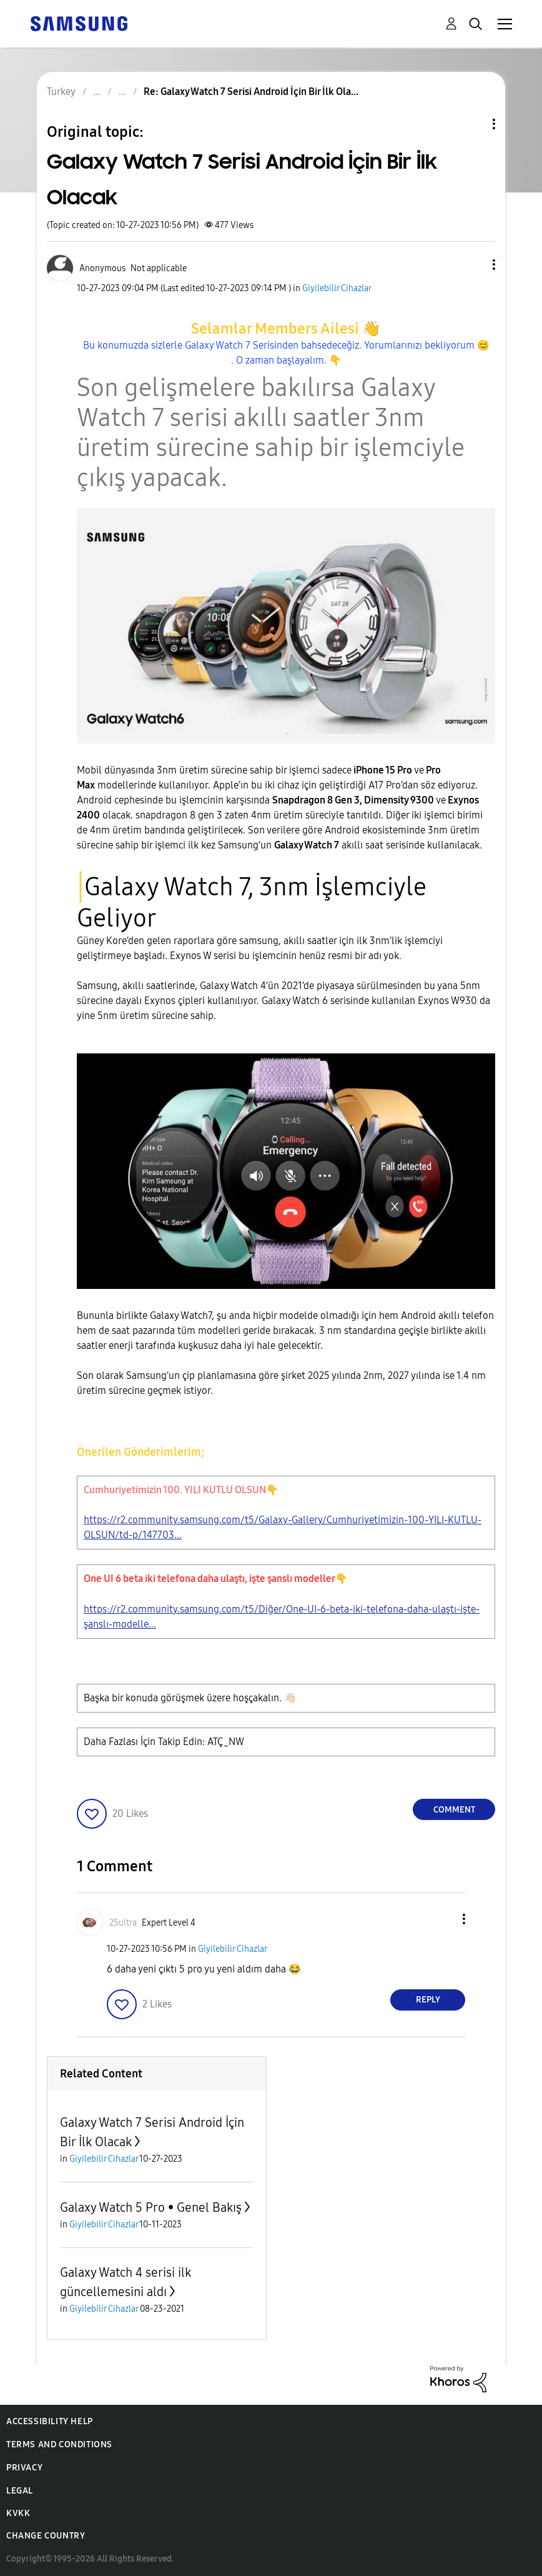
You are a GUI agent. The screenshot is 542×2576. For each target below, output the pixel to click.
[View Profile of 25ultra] (123, 1922)
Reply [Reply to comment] (428, 1999)
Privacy (24, 2467)
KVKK (18, 2513)
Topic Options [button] (472, 124)
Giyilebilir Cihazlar (337, 288)
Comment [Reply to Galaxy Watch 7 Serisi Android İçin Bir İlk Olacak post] (454, 1809)
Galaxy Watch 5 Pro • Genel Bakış (151, 2207)
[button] (473, 264)
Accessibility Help (49, 2421)
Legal (19, 2490)
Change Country (45, 2535)
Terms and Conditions (59, 2444)
